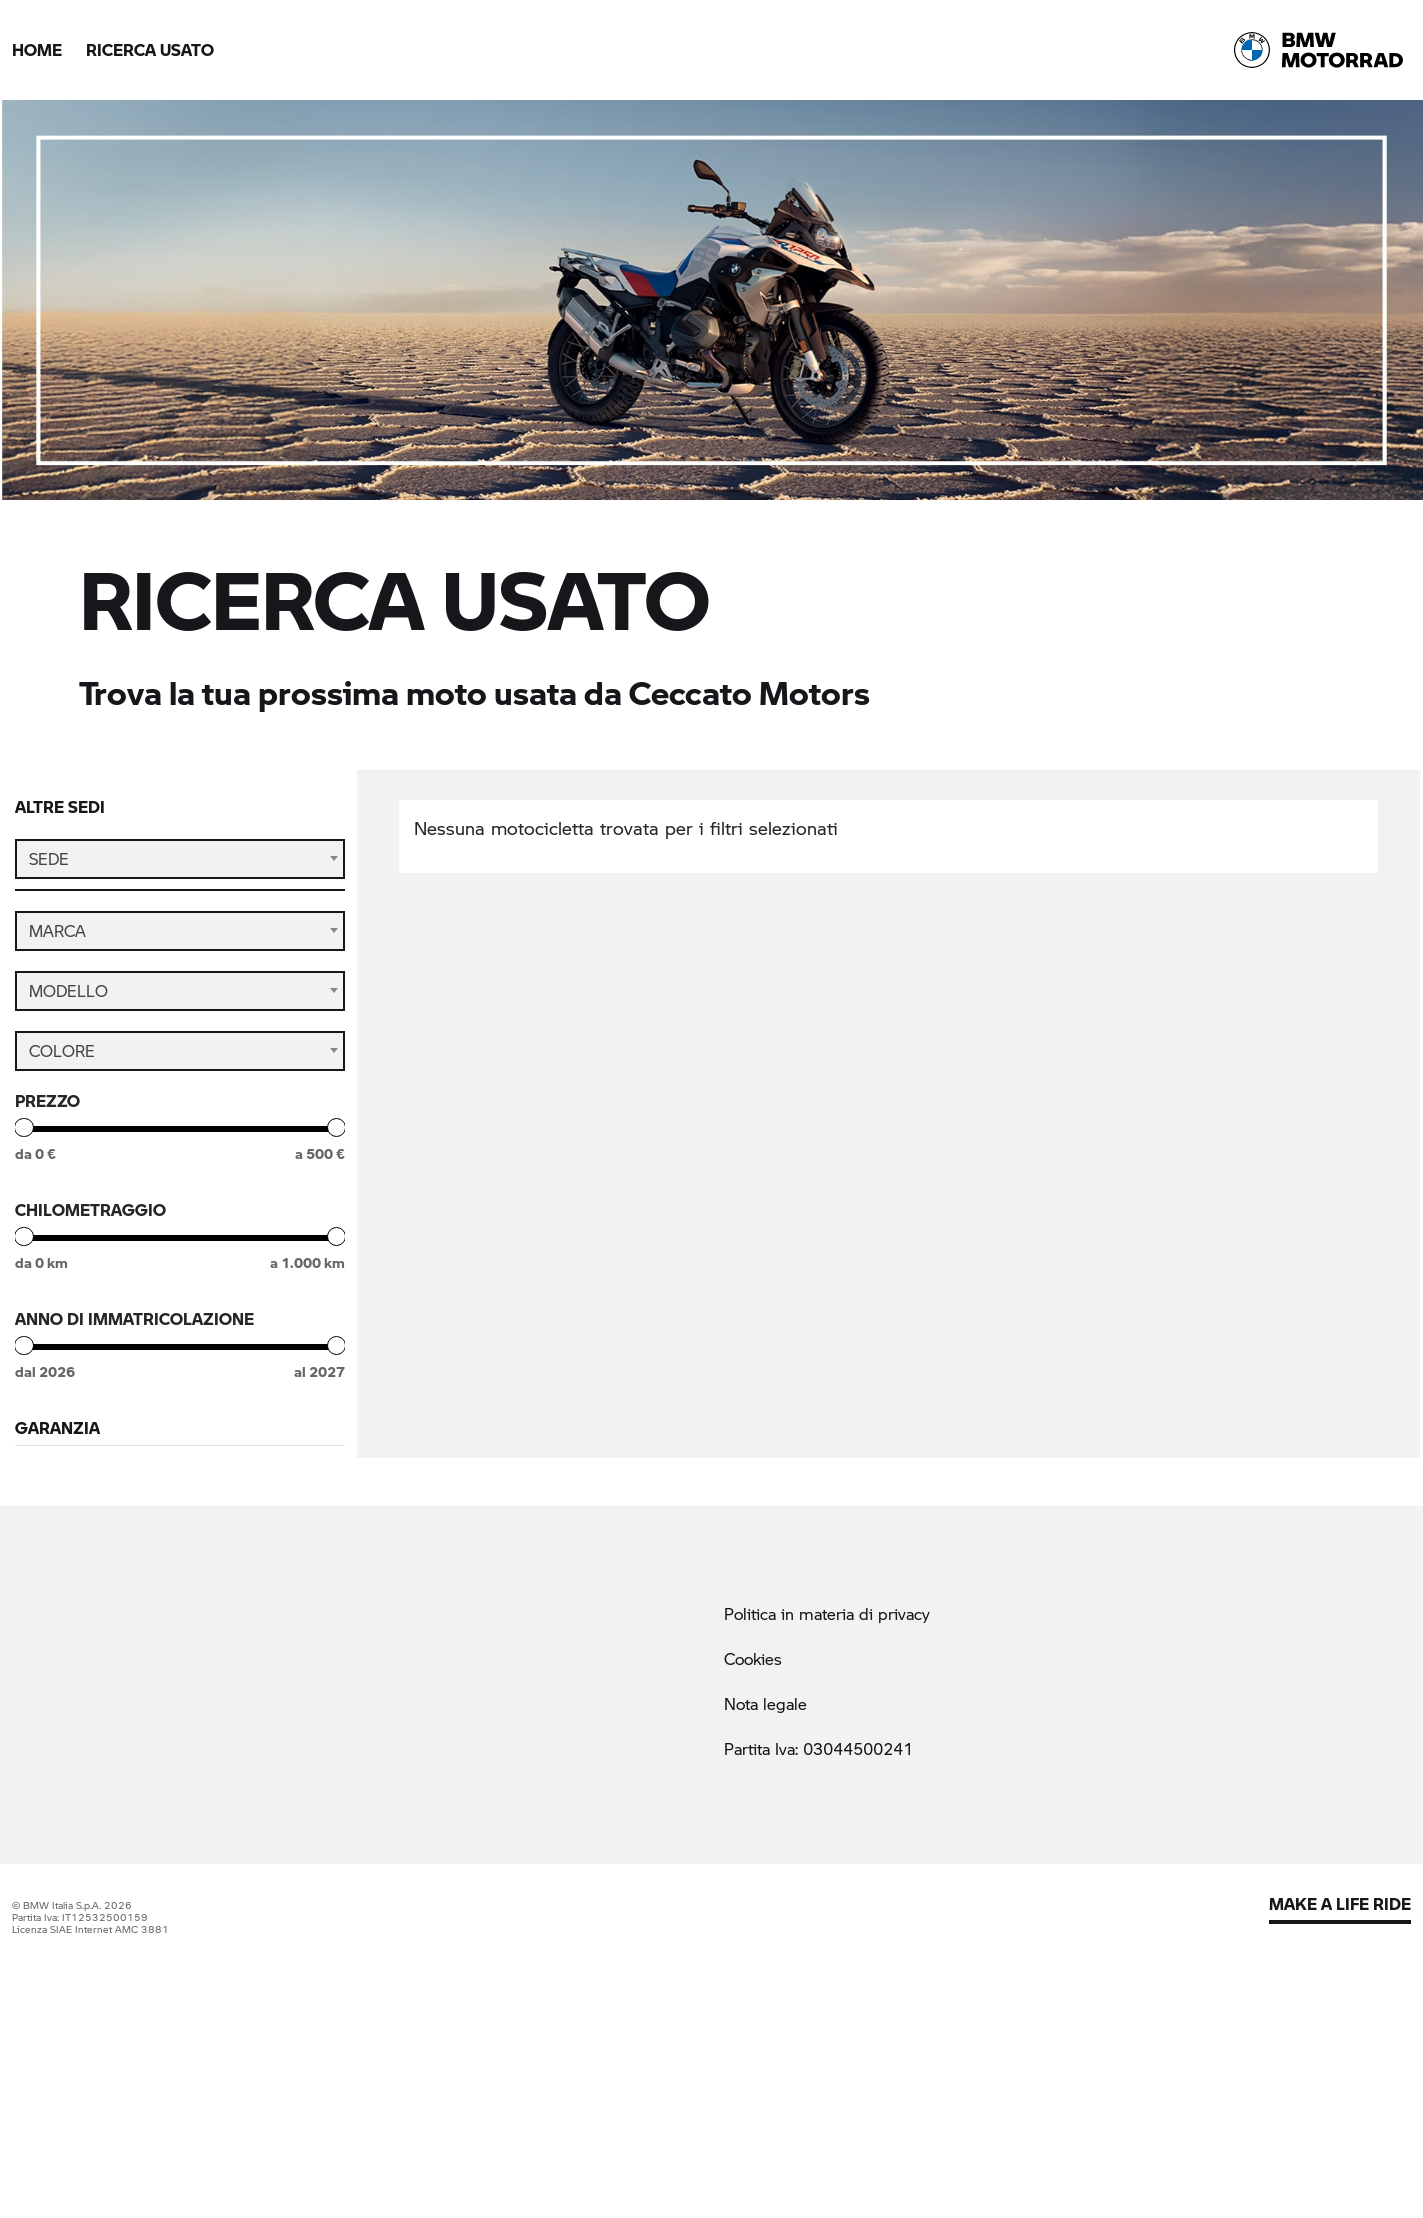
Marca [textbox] (57, 940)
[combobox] (180, 859)
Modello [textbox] (68, 1000)
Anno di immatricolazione (134, 1329)
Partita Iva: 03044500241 (818, 1955)
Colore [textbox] (62, 1060)
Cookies (753, 1865)
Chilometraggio (90, 1220)
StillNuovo (91, 1525)
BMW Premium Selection (147, 1486)
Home (37, 49)
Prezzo (47, 1111)
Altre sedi (60, 806)
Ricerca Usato (150, 49)
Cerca (180, 1595)
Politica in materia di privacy (827, 1819)
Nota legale (765, 1910)
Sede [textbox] (49, 858)
